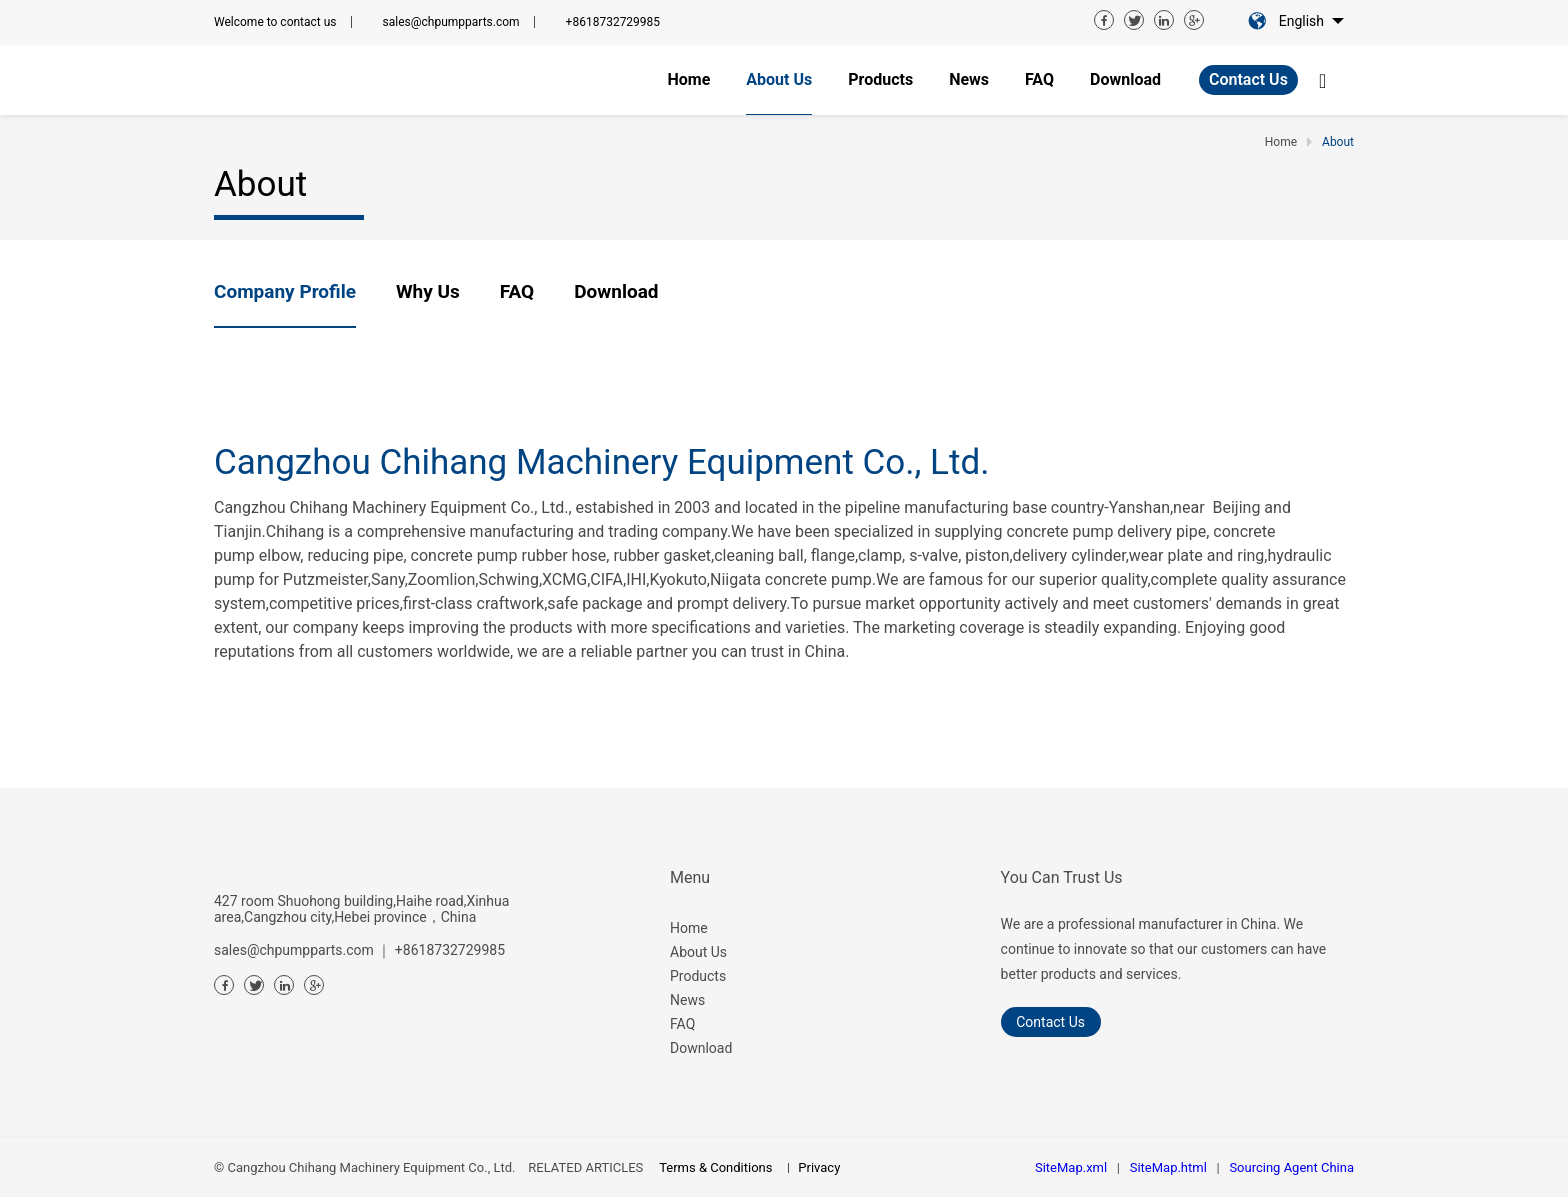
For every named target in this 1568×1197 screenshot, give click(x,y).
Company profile (285, 291)
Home (689, 928)
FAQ (517, 291)
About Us (698, 952)
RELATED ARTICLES (585, 1167)
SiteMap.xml (1071, 1167)
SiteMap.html (1168, 1167)
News (687, 1000)
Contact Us (1248, 79)
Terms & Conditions (715, 1167)
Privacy (819, 1167)
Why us (428, 291)
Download (616, 291)
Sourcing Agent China (1291, 1167)
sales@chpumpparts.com (451, 22)
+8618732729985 (613, 22)
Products (698, 976)
